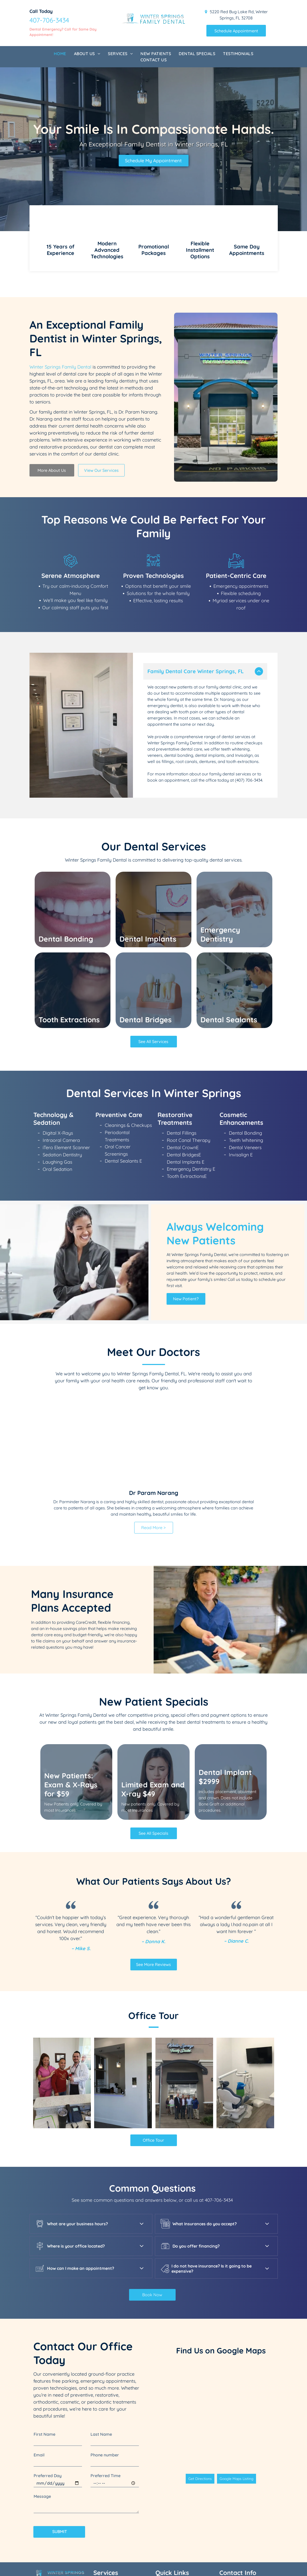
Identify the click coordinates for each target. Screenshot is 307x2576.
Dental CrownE (183, 1040)
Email (39, 2347)
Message (42, 2388)
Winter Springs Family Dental (60, 367)
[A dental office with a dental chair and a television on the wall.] (245, 1975)
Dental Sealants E (123, 1053)
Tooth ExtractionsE (187, 1069)
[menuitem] (60, 53)
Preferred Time (106, 2367)
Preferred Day (48, 2367)
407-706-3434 (49, 20)
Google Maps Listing (236, 2371)
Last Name (101, 2326)
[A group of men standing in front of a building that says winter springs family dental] (184, 1975)
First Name (44, 2326)
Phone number (105, 2347)
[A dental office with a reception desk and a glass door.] (123, 1975)
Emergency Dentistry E (191, 1061)
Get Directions (200, 2371)
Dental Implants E (185, 1054)
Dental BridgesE (184, 1047)
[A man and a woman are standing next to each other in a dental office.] (62, 1975)
